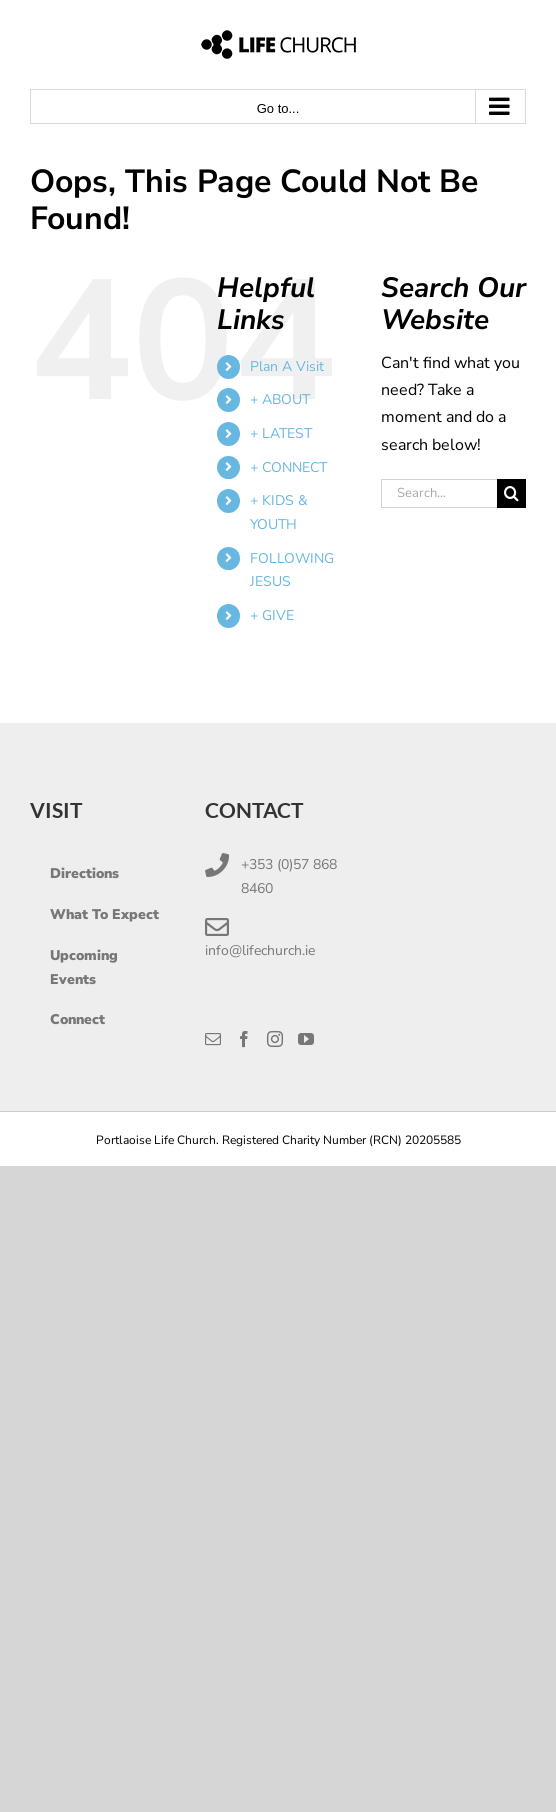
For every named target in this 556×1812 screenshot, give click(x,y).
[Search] (511, 493)
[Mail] (213, 1039)
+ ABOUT (280, 399)
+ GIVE (272, 615)
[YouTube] (306, 1039)
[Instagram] (275, 1039)
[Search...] (439, 493)
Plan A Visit (287, 366)
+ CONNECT (288, 467)
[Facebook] (244, 1039)
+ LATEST (281, 433)
